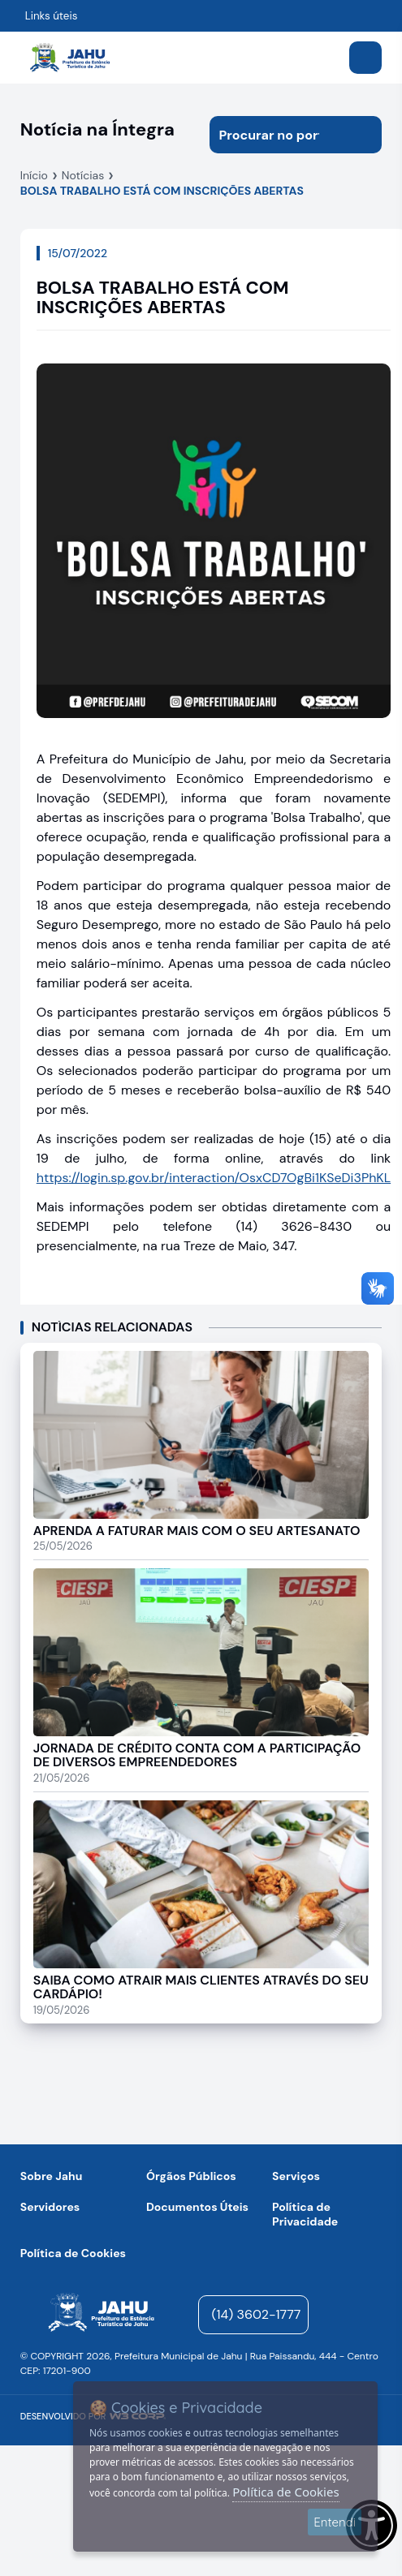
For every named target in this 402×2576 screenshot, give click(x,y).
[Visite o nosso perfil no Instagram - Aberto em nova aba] (345, 2315)
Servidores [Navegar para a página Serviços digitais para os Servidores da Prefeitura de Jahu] (50, 2207)
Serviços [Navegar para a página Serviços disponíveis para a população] (296, 2176)
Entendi (334, 2522)
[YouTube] (321, 2315)
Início (34, 175)
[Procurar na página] (277, 134)
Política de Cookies (285, 2492)
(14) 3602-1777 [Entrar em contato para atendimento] (256, 2314)
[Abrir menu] (365, 57)
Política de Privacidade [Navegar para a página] (305, 2214)
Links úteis (51, 16)
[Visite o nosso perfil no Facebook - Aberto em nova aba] (369, 2315)
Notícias (83, 175)
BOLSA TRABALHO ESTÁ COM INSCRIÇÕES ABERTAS (162, 190)
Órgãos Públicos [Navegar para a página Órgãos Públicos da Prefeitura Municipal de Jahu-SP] (191, 2176)
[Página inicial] (101, 2315)
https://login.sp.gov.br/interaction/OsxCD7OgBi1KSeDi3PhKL (214, 1177)
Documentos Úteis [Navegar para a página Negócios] (197, 2207)
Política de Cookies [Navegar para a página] (73, 2253)
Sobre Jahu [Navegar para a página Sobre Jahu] (51, 2176)
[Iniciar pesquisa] (363, 134)
